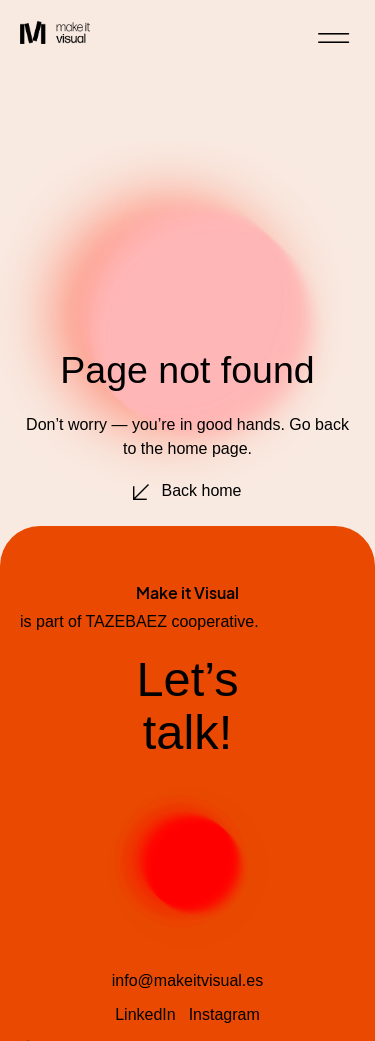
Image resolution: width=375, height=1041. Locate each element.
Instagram (224, 1014)
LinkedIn (145, 1014)
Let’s (187, 679)
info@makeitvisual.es (187, 980)
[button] (334, 39)
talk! (187, 732)
